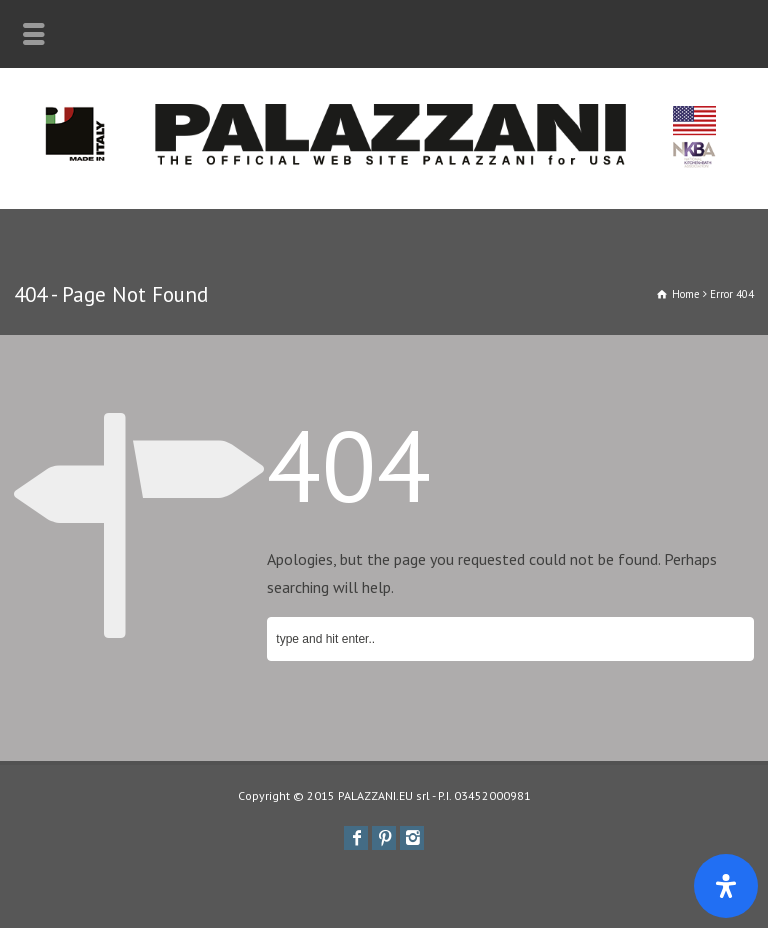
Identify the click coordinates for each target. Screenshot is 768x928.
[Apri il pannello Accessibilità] (726, 886)
